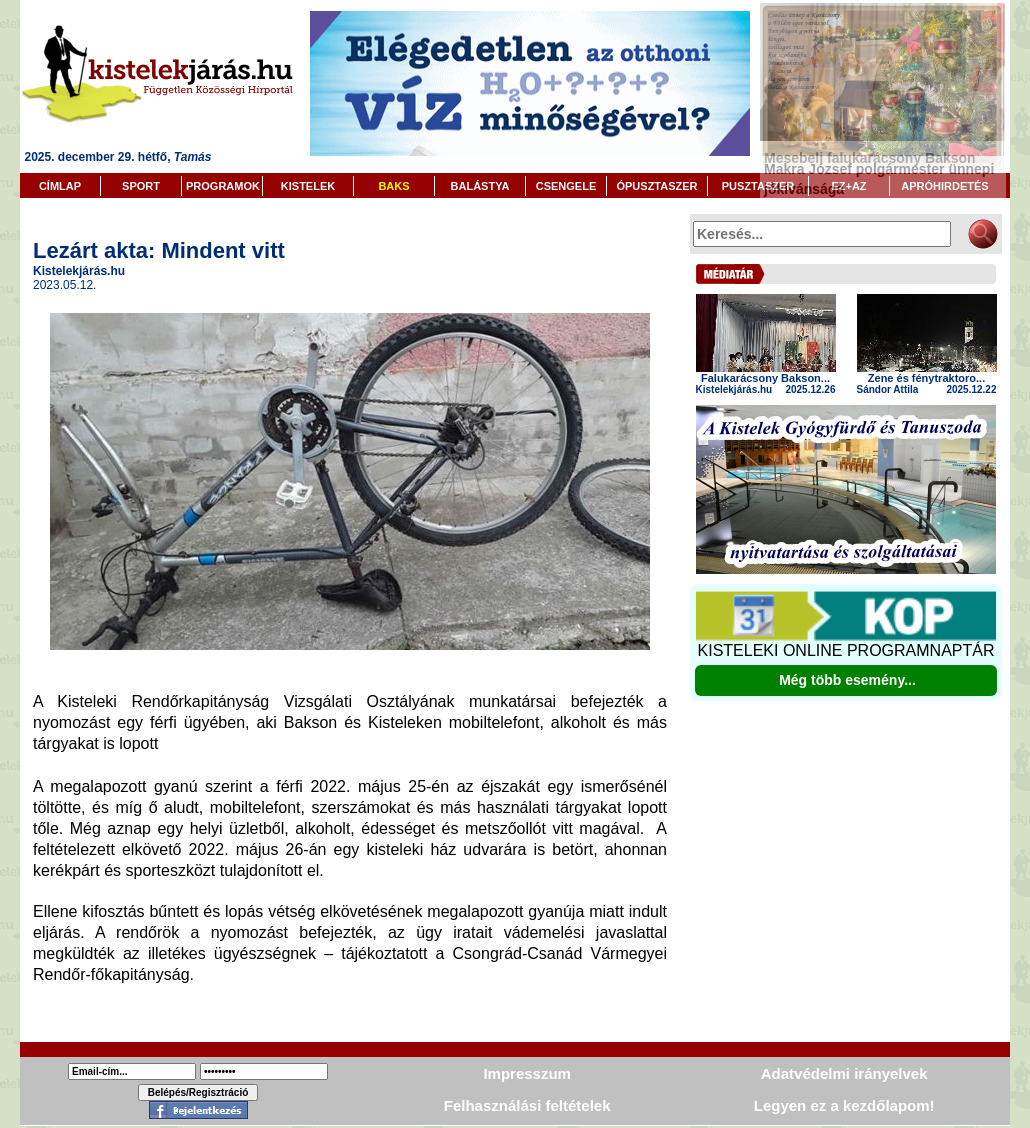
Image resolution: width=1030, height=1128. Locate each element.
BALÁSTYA (480, 186)
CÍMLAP (60, 186)
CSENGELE (566, 186)
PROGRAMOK (223, 186)
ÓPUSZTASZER (656, 186)
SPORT (141, 186)
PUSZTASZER (758, 186)
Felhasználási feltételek (527, 1105)
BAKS (393, 186)
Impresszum (527, 1073)
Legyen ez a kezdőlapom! (844, 1105)
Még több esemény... (847, 680)
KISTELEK (308, 186)
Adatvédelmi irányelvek (844, 1073)
